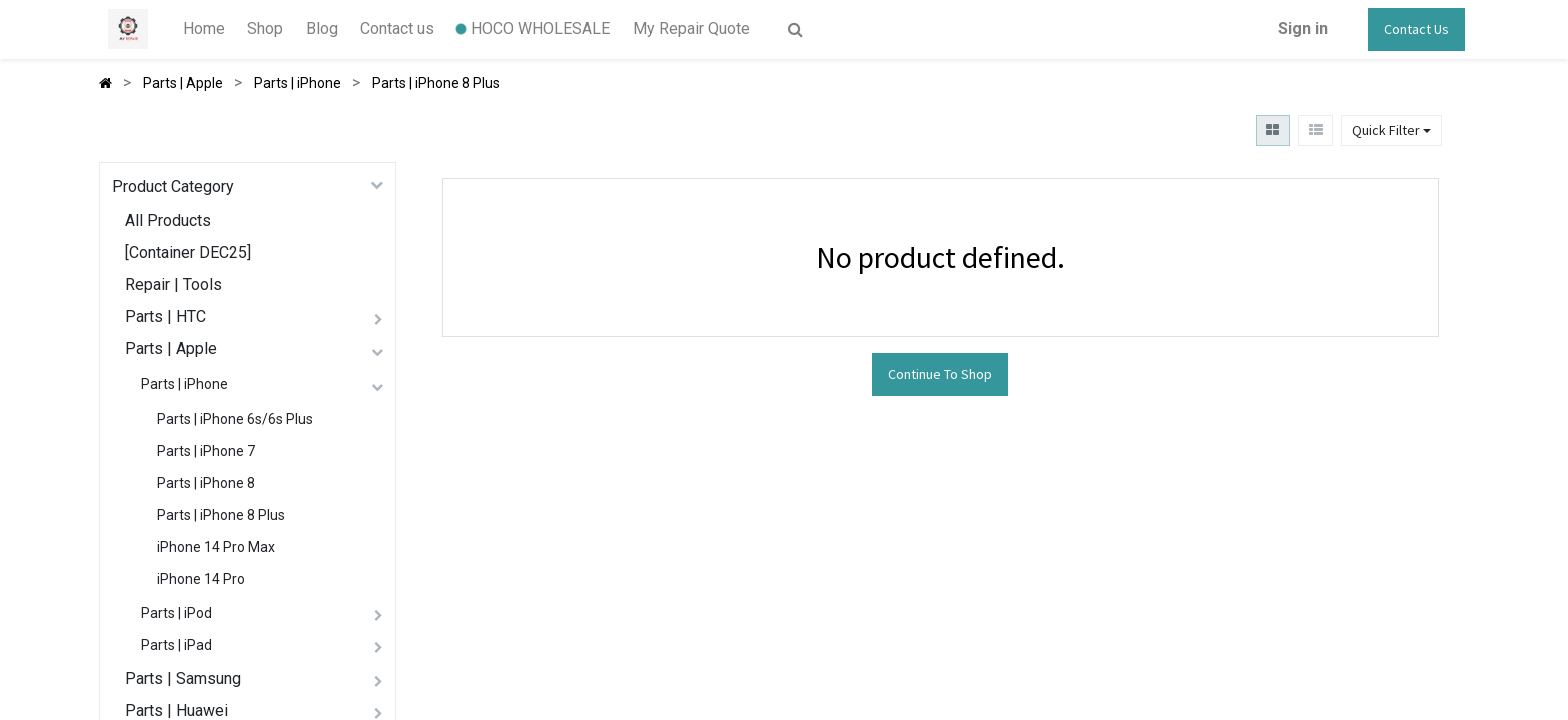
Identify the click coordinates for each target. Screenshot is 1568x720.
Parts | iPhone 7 (206, 451)
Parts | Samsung (183, 678)
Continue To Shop (940, 374)
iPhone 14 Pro (201, 579)
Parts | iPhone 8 (206, 483)
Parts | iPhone (184, 384)
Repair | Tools (173, 284)
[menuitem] (204, 29)
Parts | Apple (171, 348)
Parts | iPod (176, 613)
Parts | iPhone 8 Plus (221, 515)
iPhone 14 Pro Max (216, 547)
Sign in (1303, 28)
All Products (168, 220)
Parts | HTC (165, 316)
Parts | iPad (176, 645)
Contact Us (1416, 29)
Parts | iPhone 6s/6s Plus (235, 419)
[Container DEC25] (188, 252)
